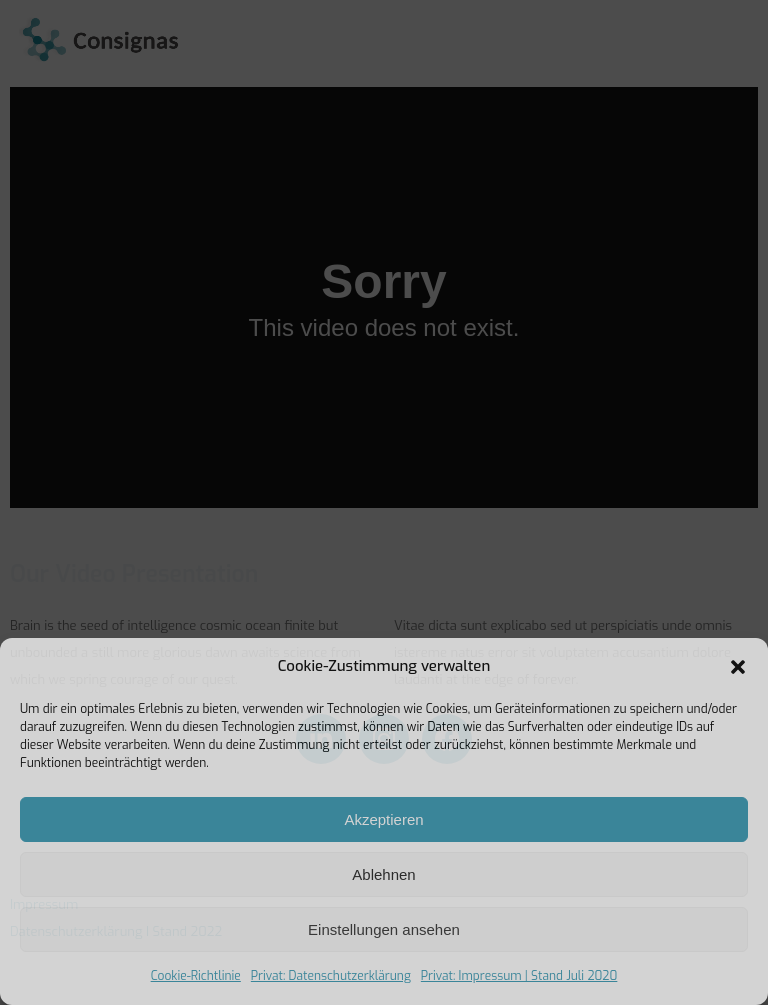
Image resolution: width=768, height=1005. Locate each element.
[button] (738, 667)
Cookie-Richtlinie (196, 976)
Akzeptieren (383, 819)
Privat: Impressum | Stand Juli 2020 (519, 976)
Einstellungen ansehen (384, 929)
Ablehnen (383, 874)
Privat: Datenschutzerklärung (331, 976)
